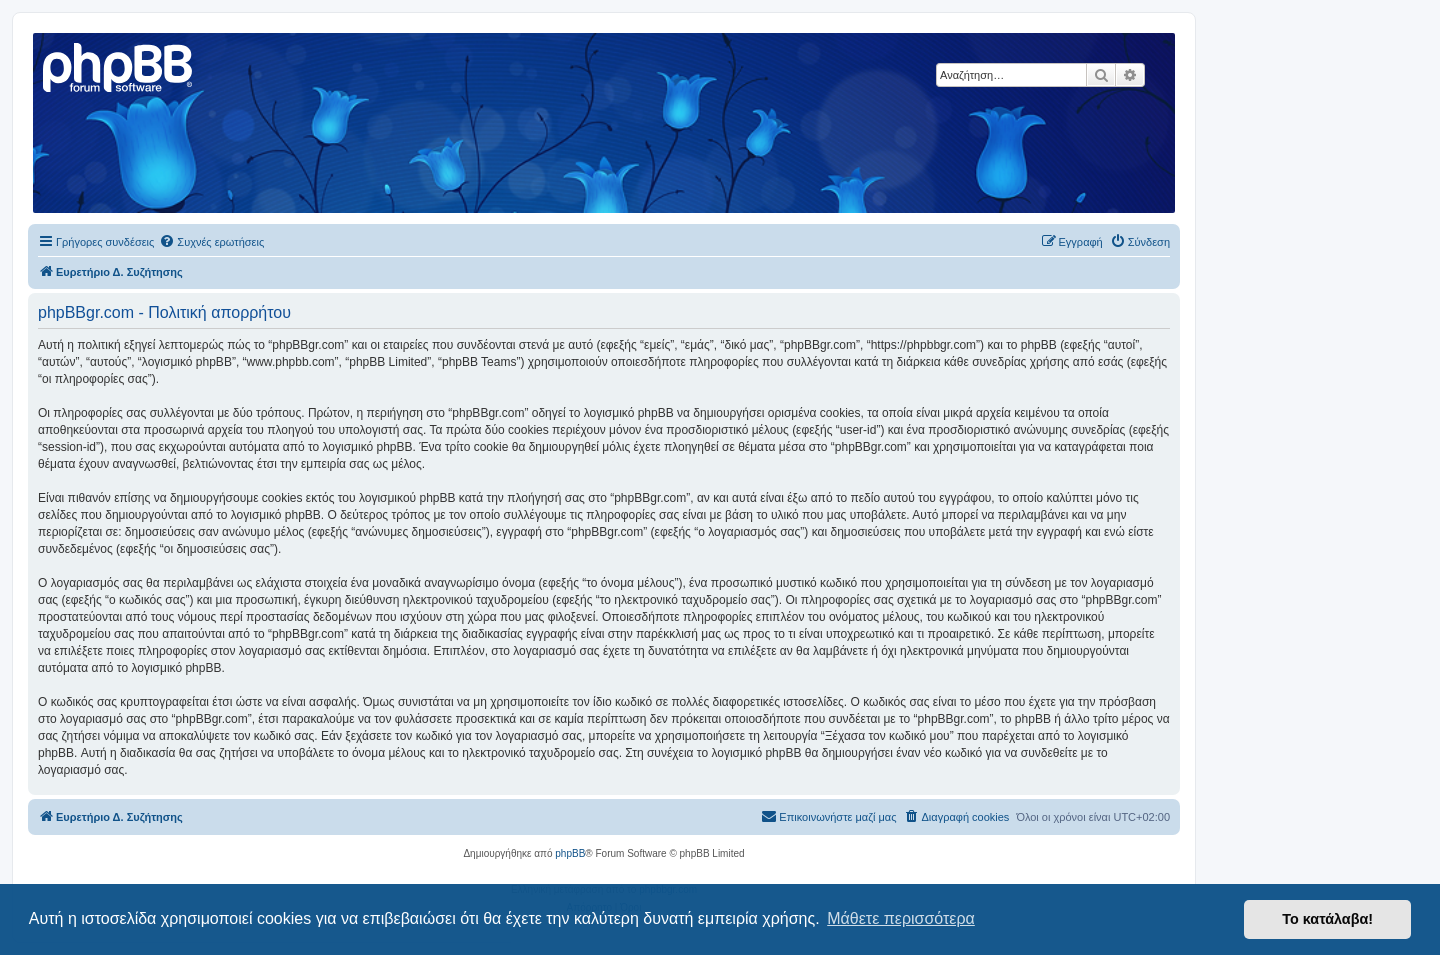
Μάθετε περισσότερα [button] (901, 918)
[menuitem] (211, 242)
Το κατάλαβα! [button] (1327, 919)
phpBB (570, 853)
